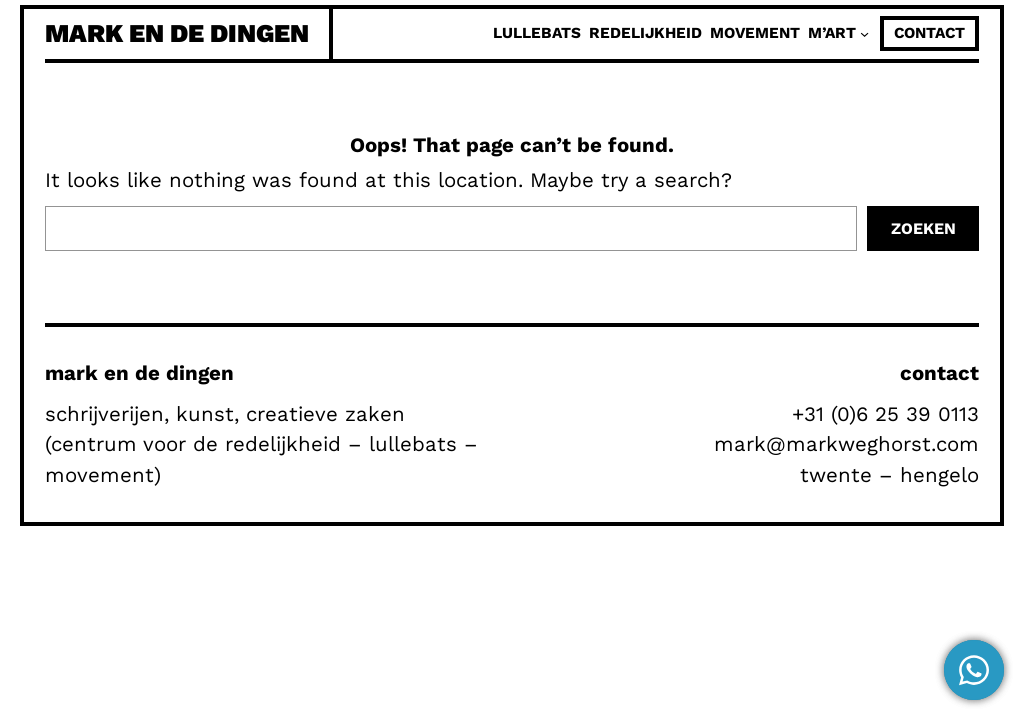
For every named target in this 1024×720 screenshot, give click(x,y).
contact (929, 33)
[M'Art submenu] (864, 33)
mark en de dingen (177, 33)
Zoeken (923, 228)
